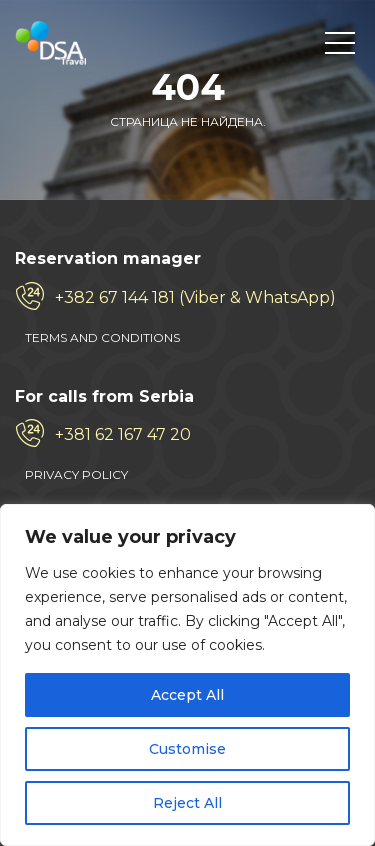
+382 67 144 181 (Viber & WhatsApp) (195, 297)
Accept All (187, 695)
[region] (187, 675)
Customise (187, 749)
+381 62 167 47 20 (123, 434)
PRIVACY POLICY (76, 474)
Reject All (187, 803)
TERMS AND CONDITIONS (102, 337)
